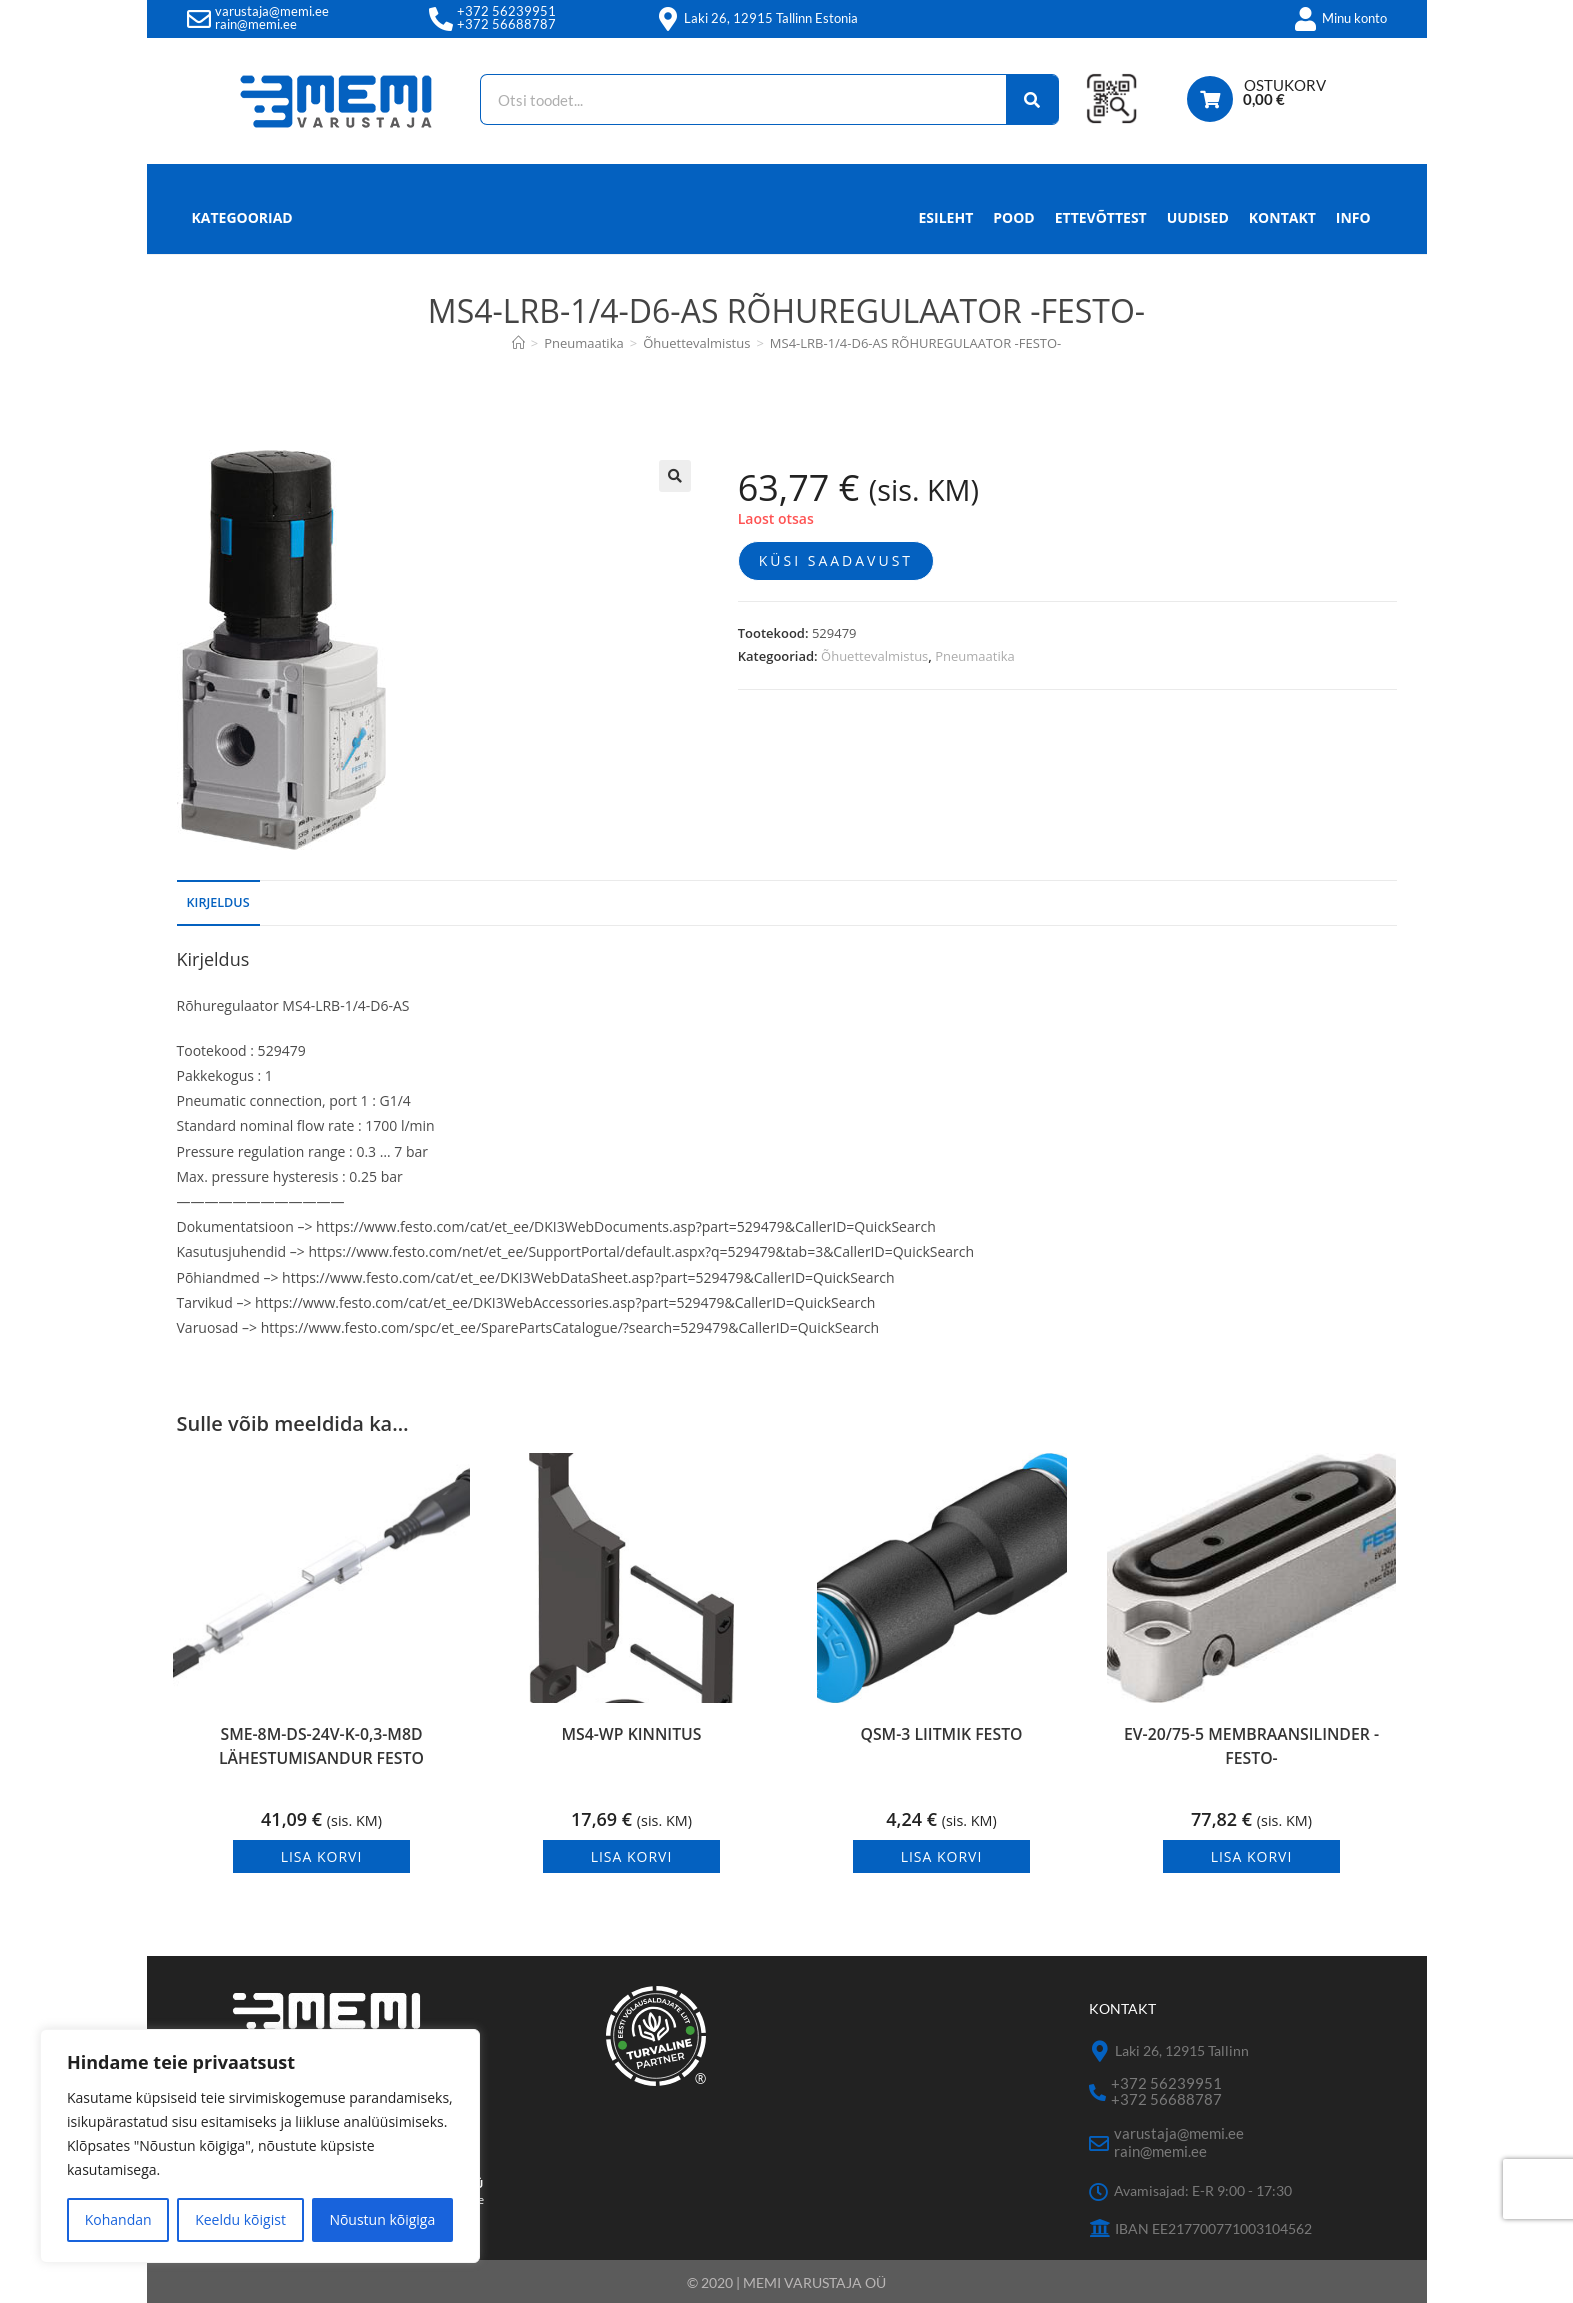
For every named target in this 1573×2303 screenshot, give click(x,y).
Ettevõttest (1101, 217)
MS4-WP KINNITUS (631, 1737)
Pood (1013, 217)
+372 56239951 (506, 11)
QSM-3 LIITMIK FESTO (941, 1737)
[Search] (1018, 99)
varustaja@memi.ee (272, 11)
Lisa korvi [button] (322, 1856)
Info (1353, 223)
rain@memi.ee (256, 24)
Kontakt (1282, 217)
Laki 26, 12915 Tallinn (1182, 2050)
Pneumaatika (975, 656)
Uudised (1198, 217)
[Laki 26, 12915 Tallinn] (1099, 2051)
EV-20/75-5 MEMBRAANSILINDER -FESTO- (1251, 1752)
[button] (675, 476)
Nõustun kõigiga (382, 2219)
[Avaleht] (518, 343)
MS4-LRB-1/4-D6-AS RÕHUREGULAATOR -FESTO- (915, 343)
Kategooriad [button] (242, 217)
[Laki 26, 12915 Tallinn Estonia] (668, 19)
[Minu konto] (1306, 19)
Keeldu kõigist (240, 2219)
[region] (260, 2146)
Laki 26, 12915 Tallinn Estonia (771, 18)
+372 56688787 (506, 24)
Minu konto (1354, 18)
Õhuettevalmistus (874, 656)
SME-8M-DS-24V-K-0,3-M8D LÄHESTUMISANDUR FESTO (321, 1752)
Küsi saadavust (836, 560)
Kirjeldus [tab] (218, 902)
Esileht (946, 217)
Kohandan (118, 2219)
